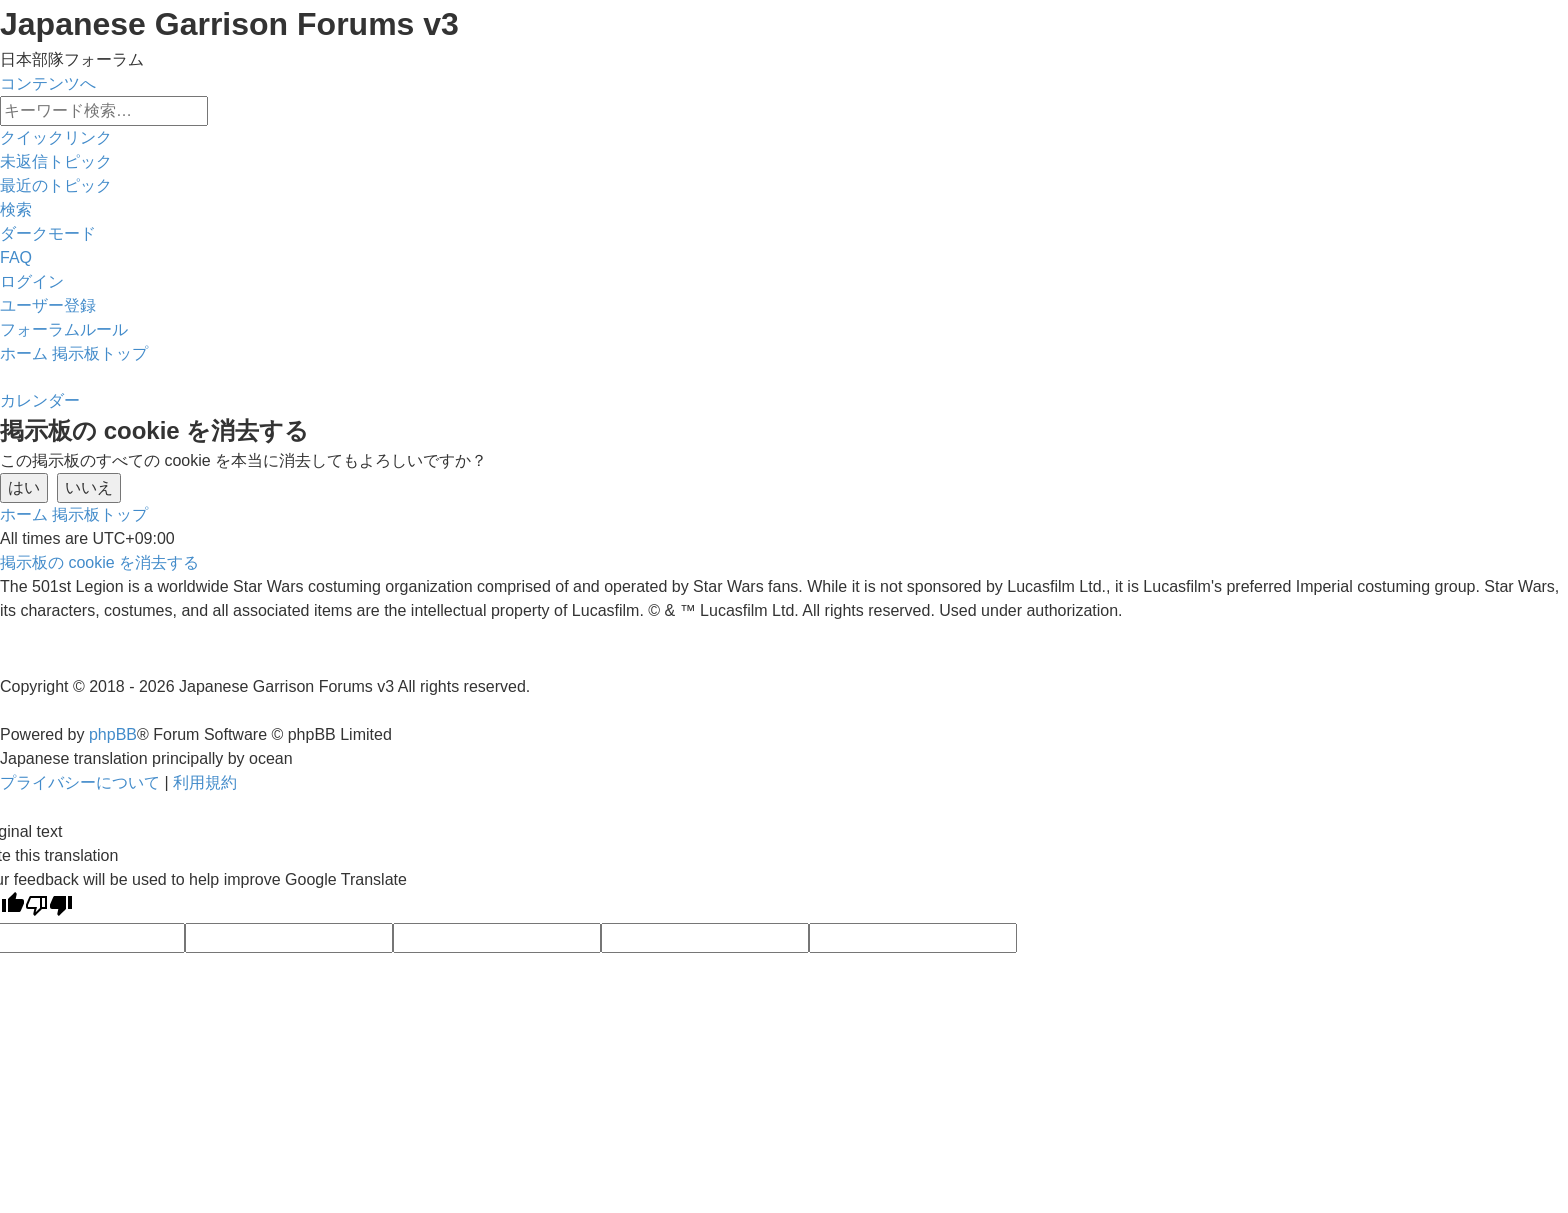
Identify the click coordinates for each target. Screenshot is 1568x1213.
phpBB (113, 734)
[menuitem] (56, 161)
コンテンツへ (48, 83)
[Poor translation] (49, 907)
